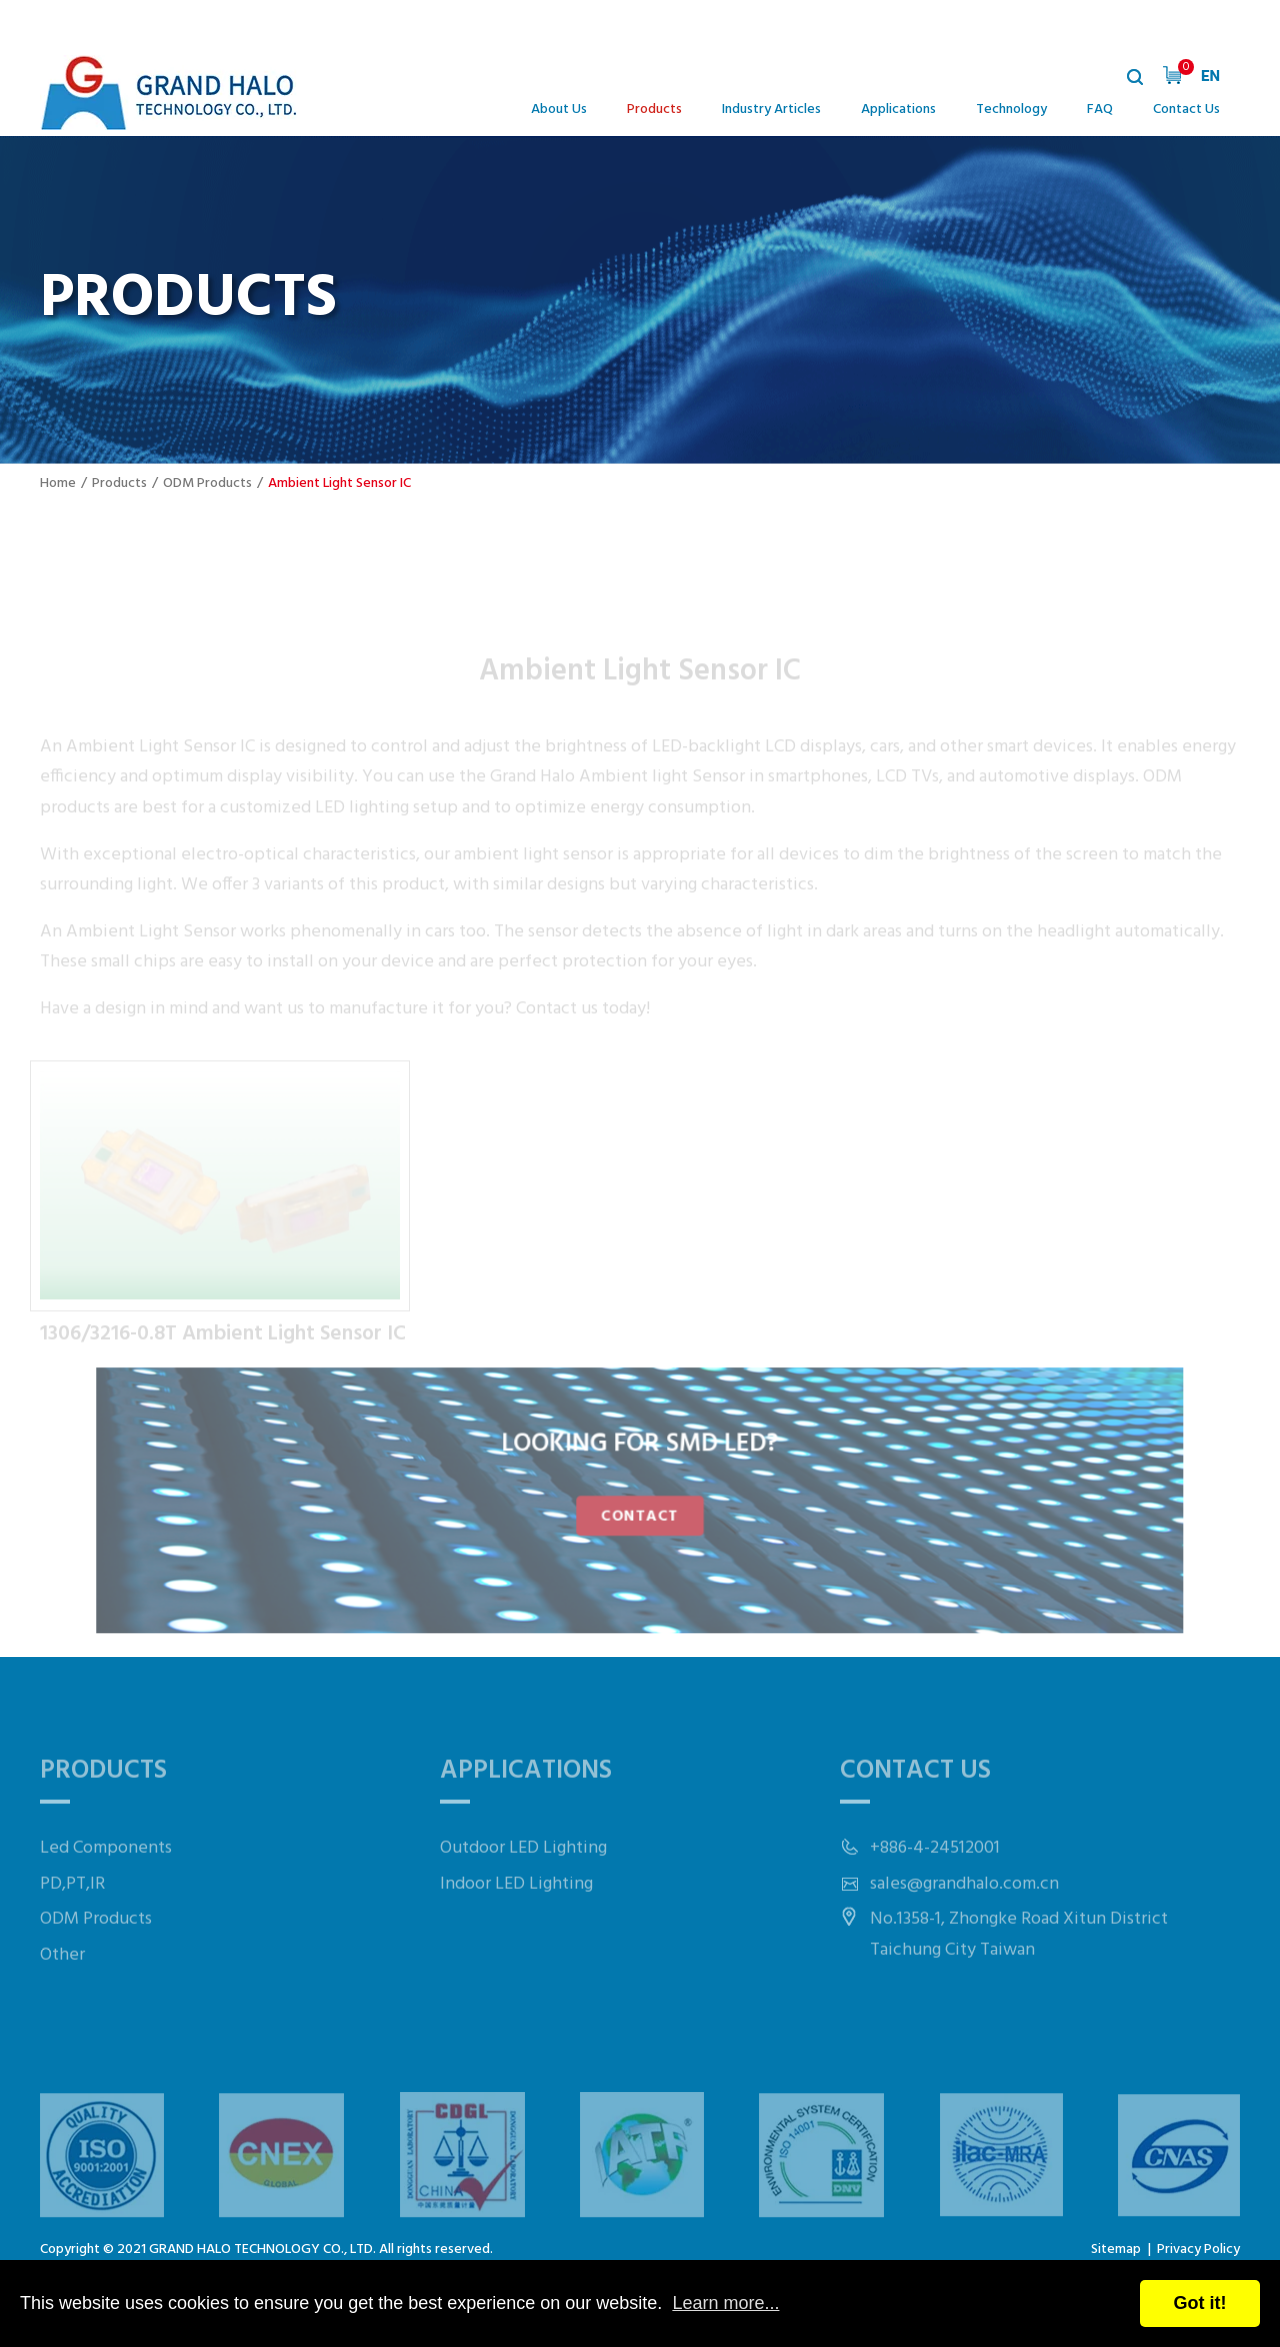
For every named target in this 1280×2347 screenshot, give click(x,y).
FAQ (1100, 109)
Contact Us (1186, 109)
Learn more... (725, 2303)
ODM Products (207, 483)
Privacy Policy (1198, 2249)
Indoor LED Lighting (516, 1922)
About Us (559, 109)
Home (58, 483)
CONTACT (640, 1514)
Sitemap (1116, 2249)
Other (62, 1993)
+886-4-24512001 (935, 1886)
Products (654, 109)
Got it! (1200, 2303)
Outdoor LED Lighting (523, 1886)
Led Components (106, 1886)
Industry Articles (771, 109)
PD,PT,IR (72, 1922)
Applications (898, 109)
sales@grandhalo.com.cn (964, 1922)
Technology (1011, 109)
